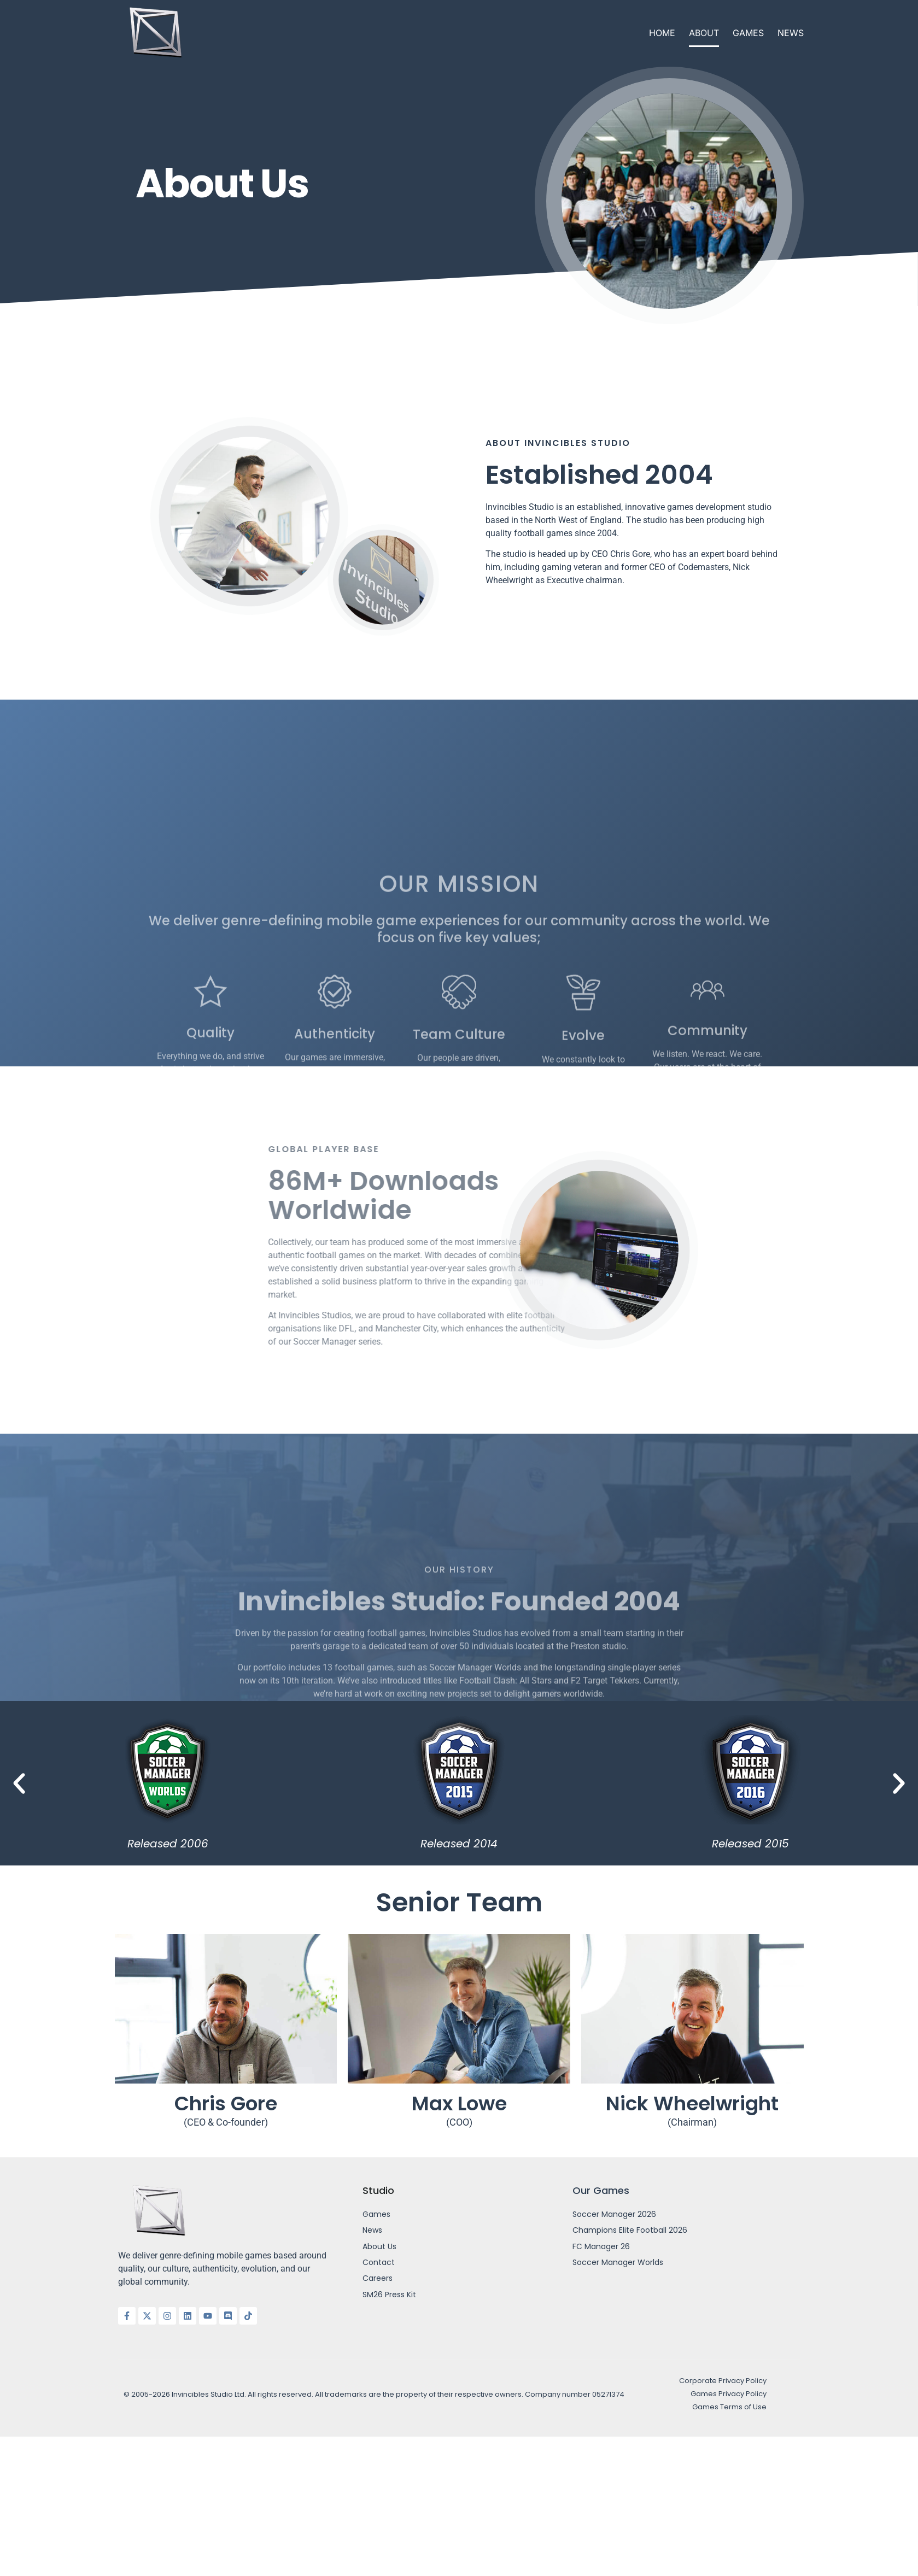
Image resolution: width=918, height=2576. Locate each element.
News (790, 32)
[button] (19, 1783)
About (704, 32)
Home (662, 32)
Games (748, 32)
